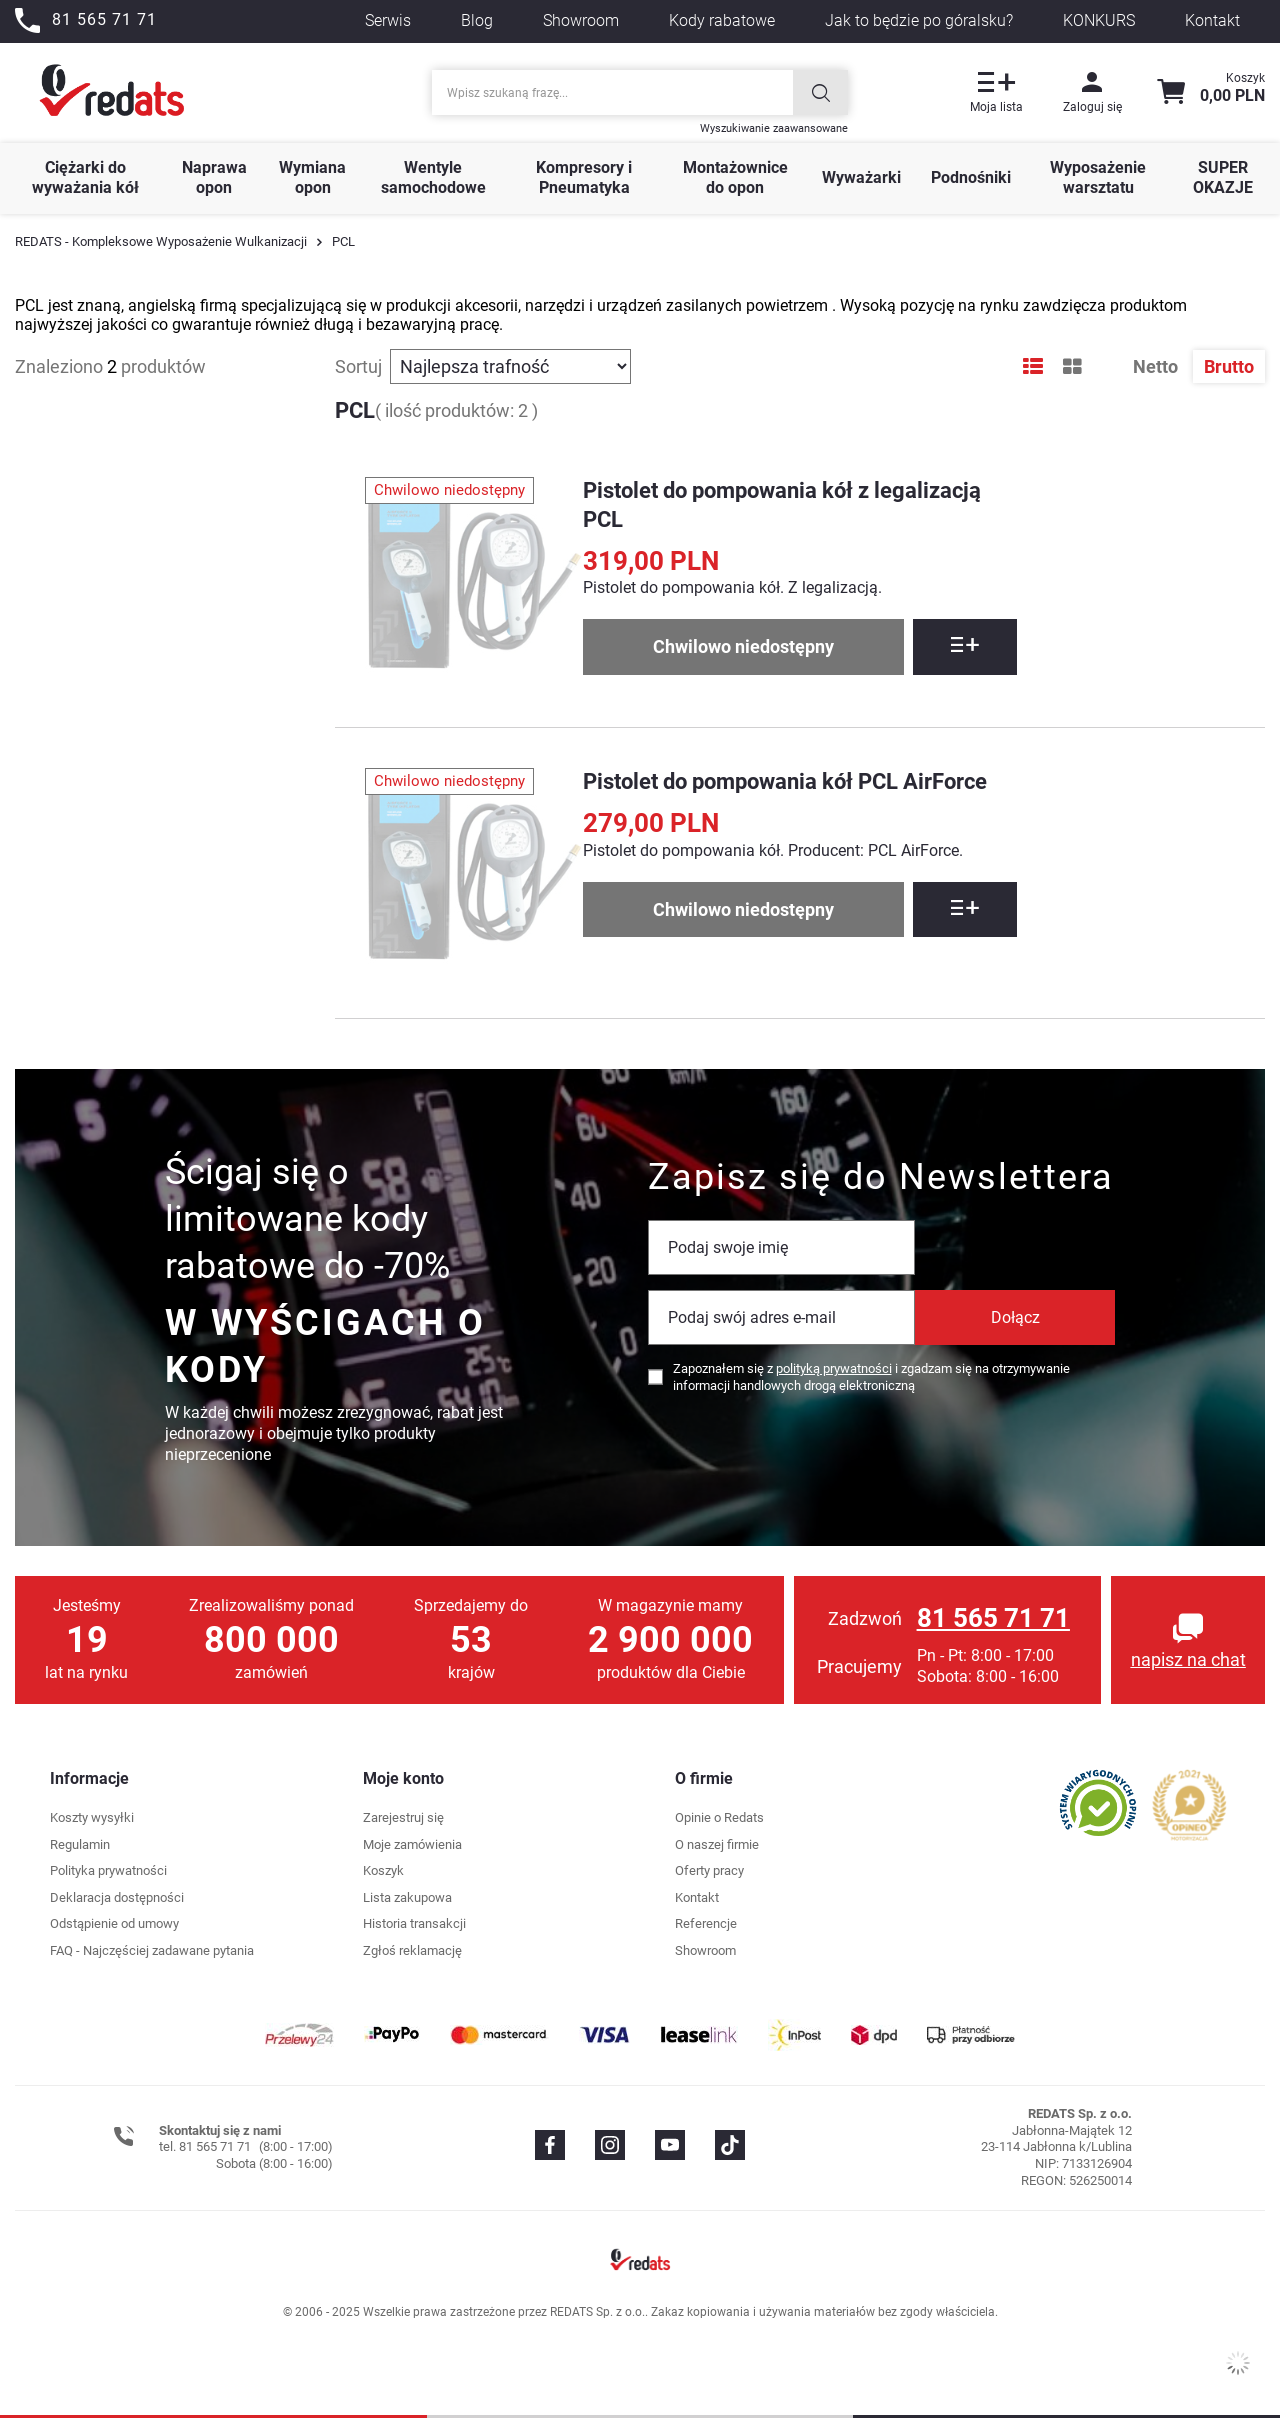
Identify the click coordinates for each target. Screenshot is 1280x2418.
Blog (477, 20)
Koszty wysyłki (92, 1817)
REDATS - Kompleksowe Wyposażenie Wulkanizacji (161, 241)
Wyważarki (861, 177)
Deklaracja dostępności (117, 1897)
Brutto (1229, 366)
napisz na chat (1188, 1659)
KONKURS (1099, 20)
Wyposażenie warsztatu (1098, 178)
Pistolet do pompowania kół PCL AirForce (785, 781)
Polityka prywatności (108, 1870)
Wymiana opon (312, 178)
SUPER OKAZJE (1223, 178)
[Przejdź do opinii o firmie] (1098, 1802)
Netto (1157, 366)
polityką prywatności (834, 1368)
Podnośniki (971, 177)
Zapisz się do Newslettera (881, 1177)
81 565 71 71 (993, 1618)
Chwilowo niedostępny (743, 646)
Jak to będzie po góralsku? (919, 20)
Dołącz (1015, 1317)
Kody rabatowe (722, 20)
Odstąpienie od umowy (114, 1923)
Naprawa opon (214, 178)
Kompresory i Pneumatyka (584, 178)
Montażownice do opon (735, 178)
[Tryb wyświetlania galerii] (1072, 367)
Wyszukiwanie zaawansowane (774, 128)
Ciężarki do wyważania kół (85, 178)
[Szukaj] (820, 92)
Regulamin (80, 1844)
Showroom (581, 20)
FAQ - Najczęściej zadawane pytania (152, 1950)
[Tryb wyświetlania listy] (1033, 367)
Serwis (388, 20)
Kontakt (1212, 20)
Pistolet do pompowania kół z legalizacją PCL (782, 505)
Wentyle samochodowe (433, 178)
